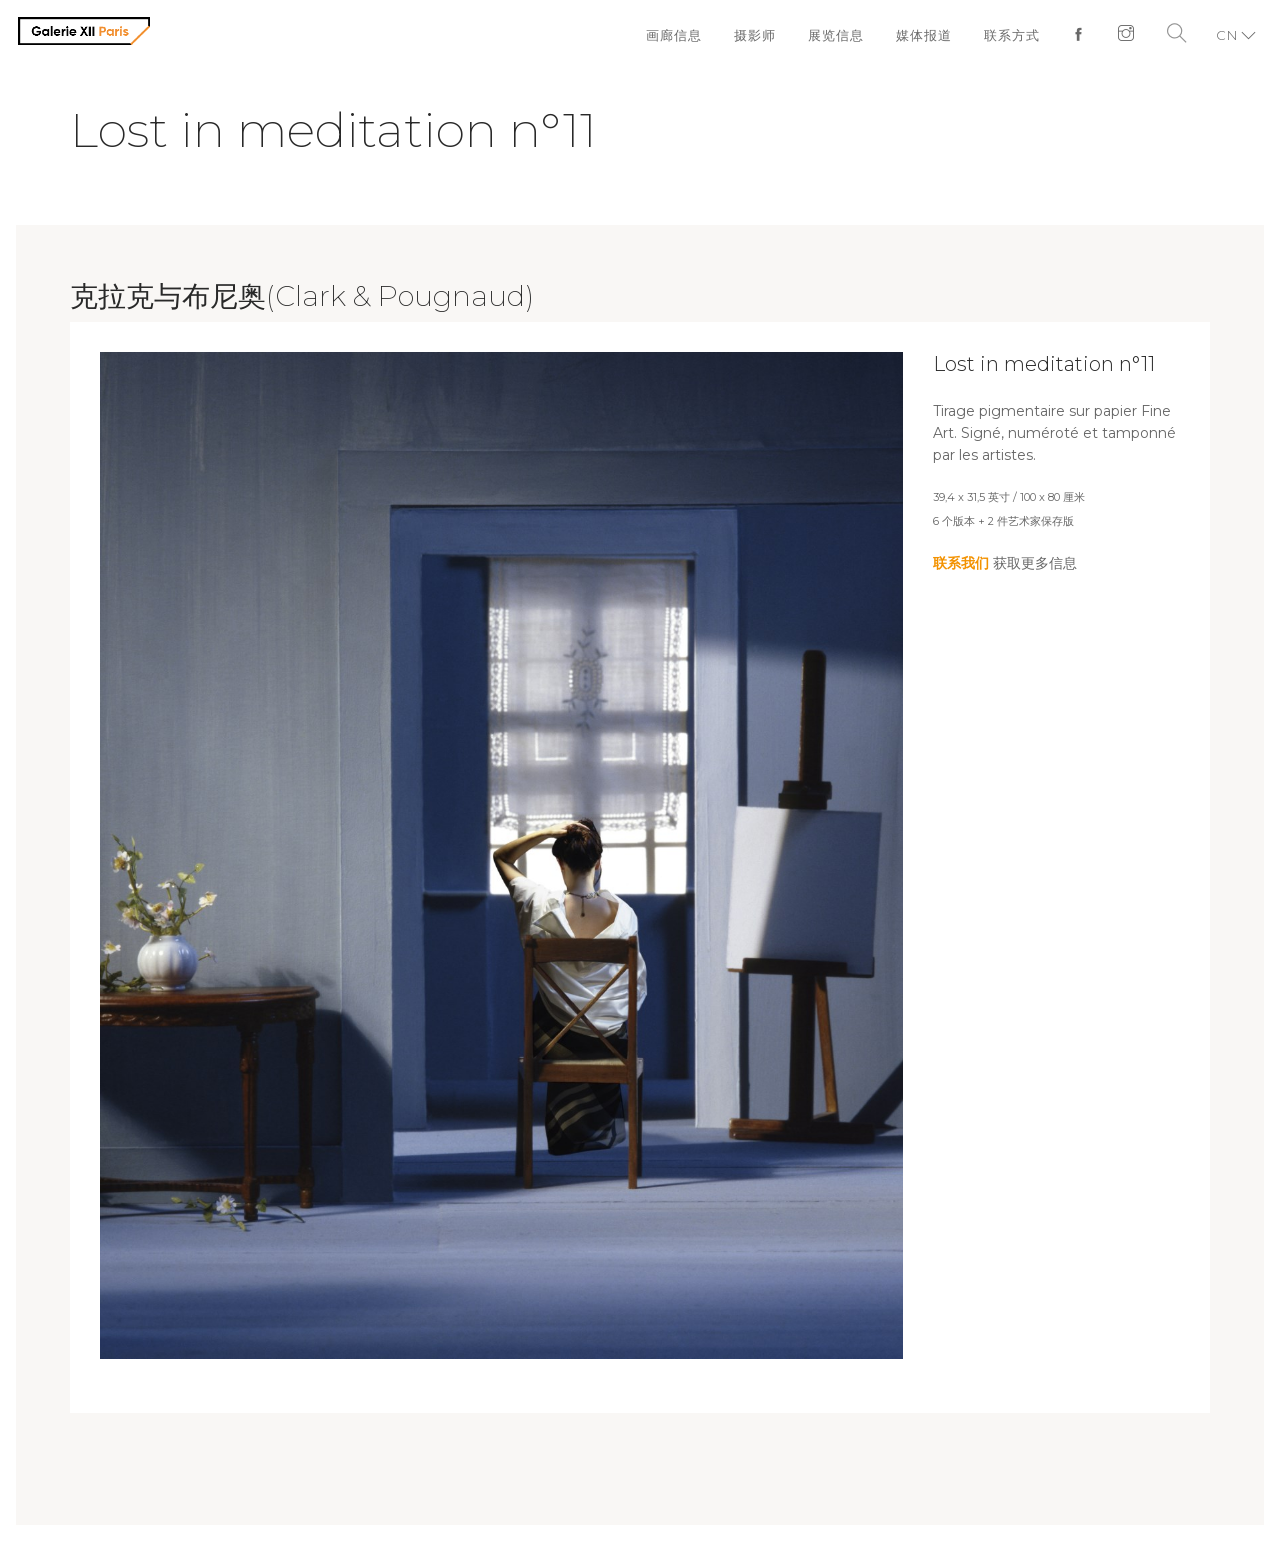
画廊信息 (674, 35)
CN (1227, 35)
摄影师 (755, 35)
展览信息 (836, 35)
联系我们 (961, 563)
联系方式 (1012, 35)
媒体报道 (924, 35)
